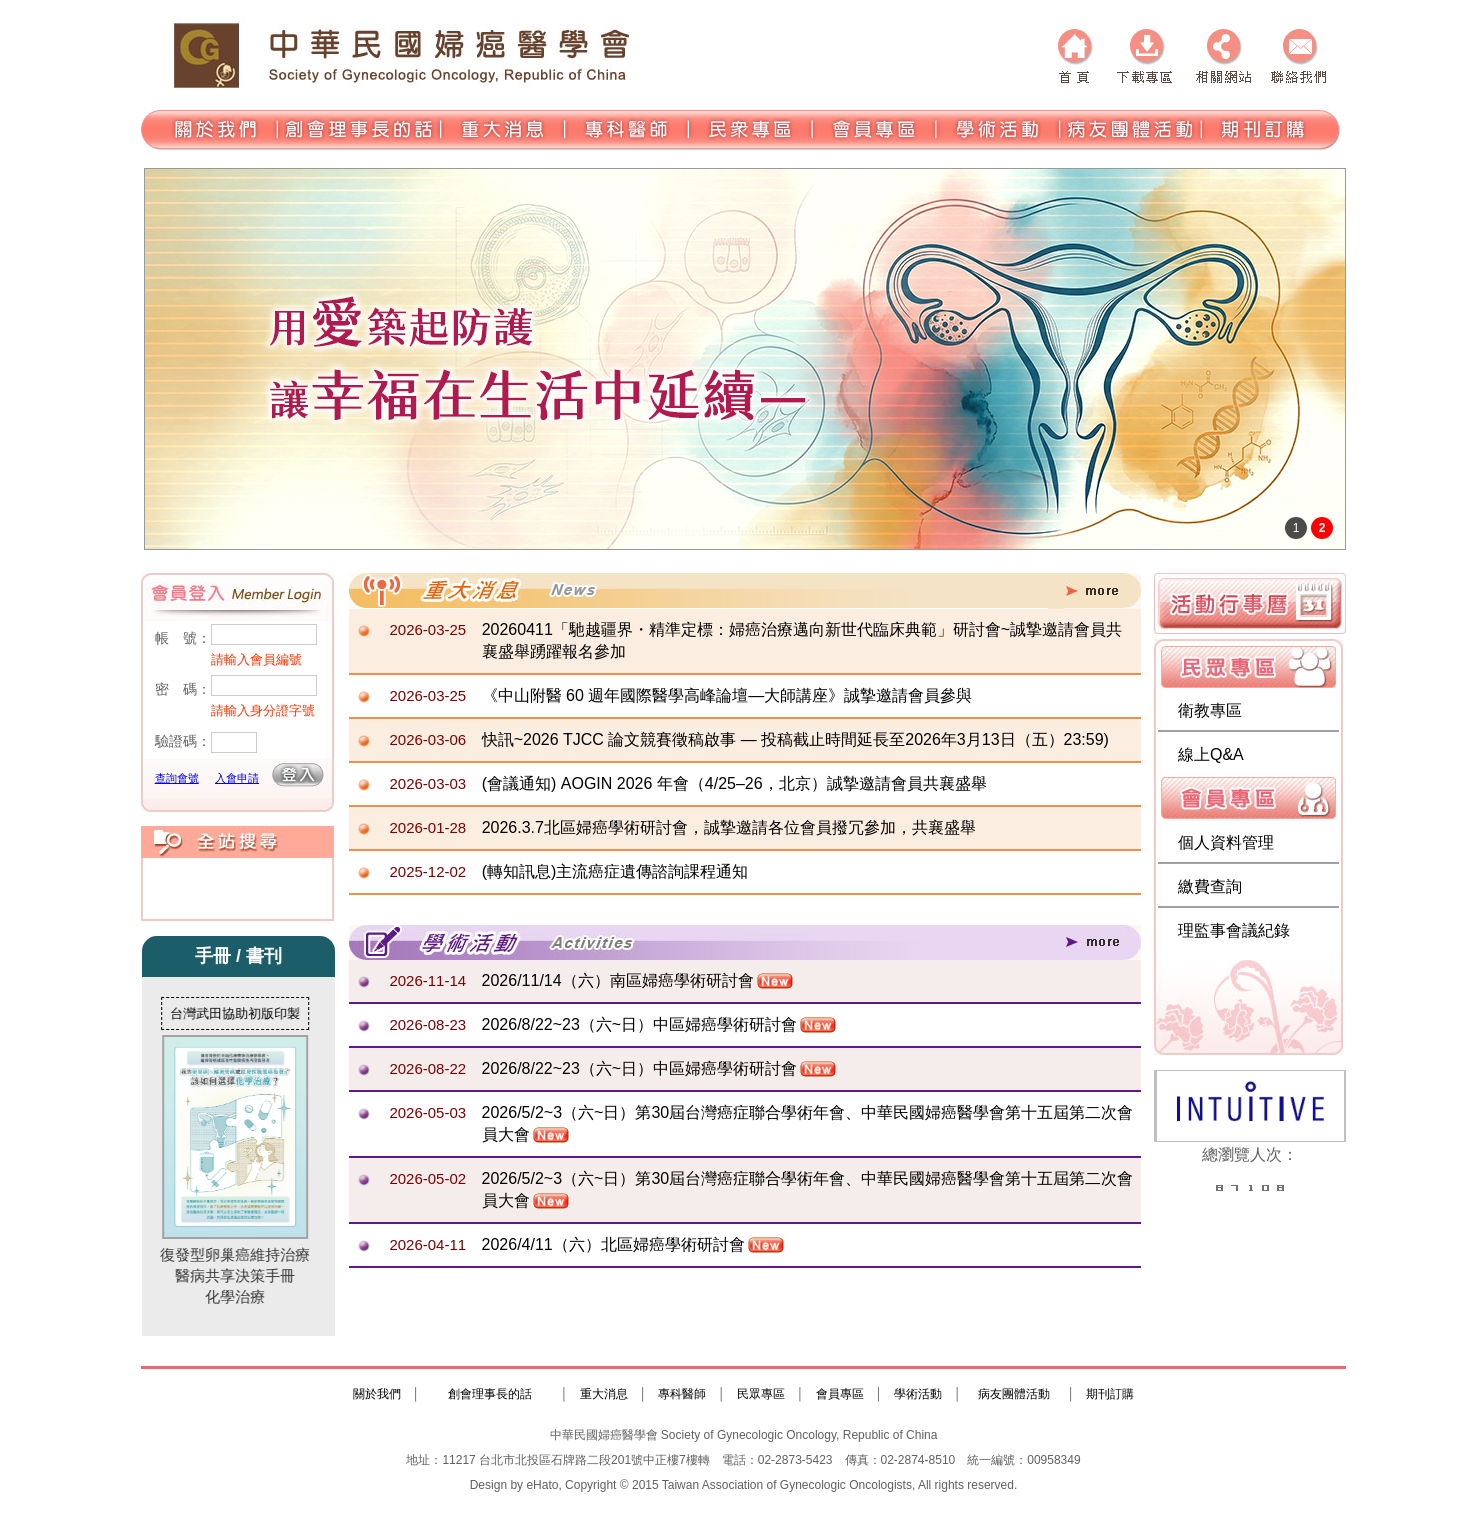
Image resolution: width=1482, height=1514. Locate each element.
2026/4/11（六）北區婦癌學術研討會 (613, 1244)
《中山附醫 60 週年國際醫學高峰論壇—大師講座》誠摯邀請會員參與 (727, 695)
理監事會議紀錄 (1234, 930)
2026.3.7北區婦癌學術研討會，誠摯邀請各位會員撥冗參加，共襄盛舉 (729, 827)
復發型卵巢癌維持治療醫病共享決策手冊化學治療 (242, 1170)
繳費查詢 (1210, 886)
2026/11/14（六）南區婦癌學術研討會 (618, 980)
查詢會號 (177, 778)
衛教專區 (1210, 710)
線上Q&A (1211, 754)
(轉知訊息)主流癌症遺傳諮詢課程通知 (615, 871)
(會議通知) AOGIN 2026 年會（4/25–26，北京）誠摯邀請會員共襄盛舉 (734, 783)
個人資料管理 (1226, 842)
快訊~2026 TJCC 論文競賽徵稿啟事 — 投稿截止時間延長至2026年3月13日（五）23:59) (795, 739)
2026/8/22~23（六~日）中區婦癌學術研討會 (640, 1024)
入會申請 (237, 778)
